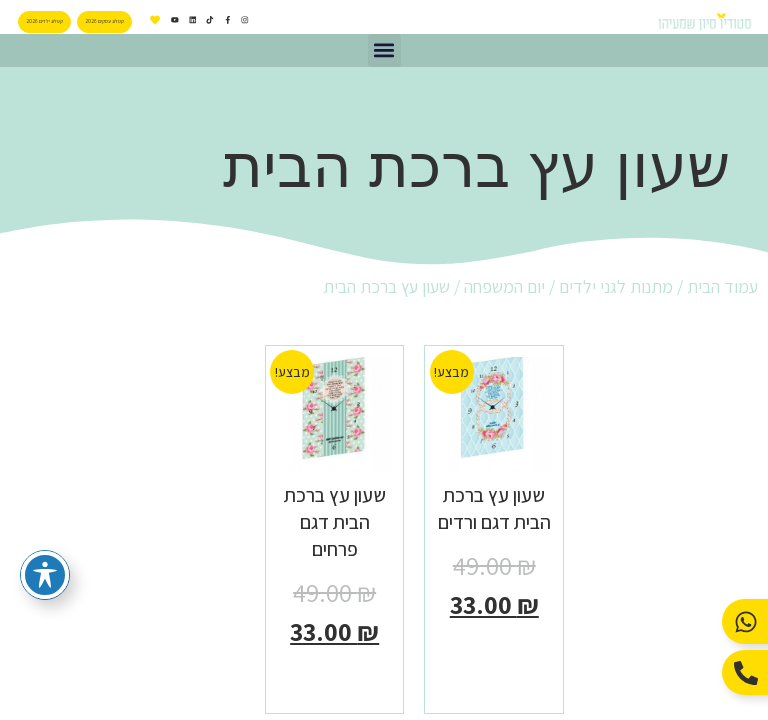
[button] (384, 50)
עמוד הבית (722, 286)
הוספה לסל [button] (494, 649)
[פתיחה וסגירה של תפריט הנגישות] (45, 575)
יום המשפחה (504, 286)
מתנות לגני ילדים (616, 286)
